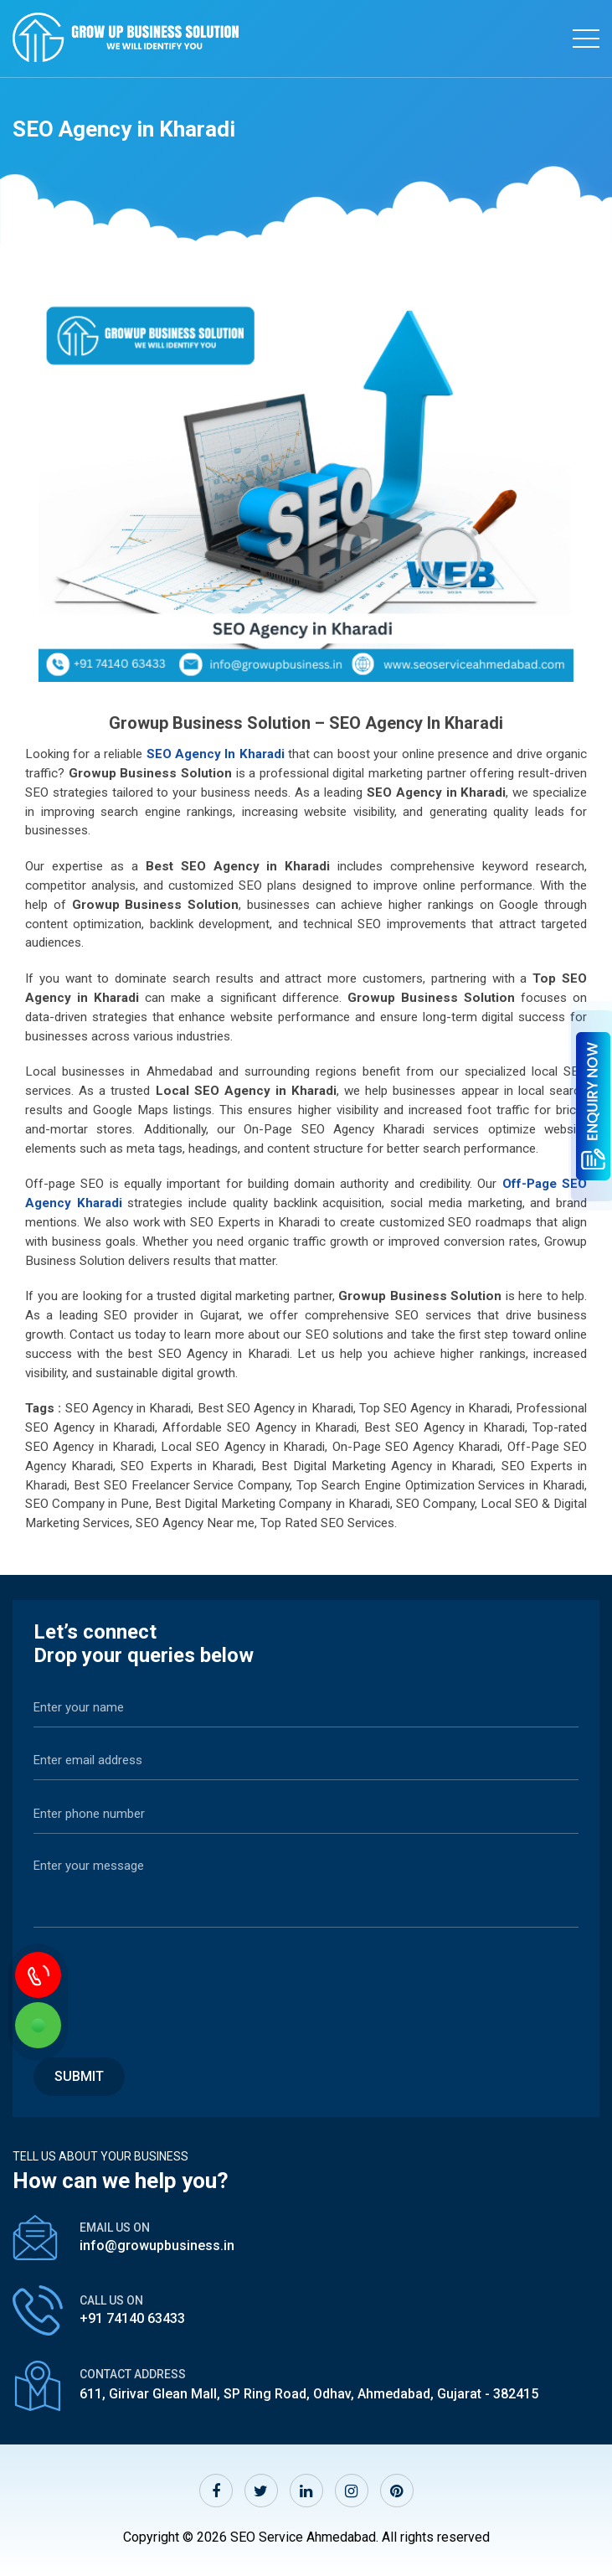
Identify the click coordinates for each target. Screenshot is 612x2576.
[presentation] (160, 1983)
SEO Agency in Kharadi (216, 753)
